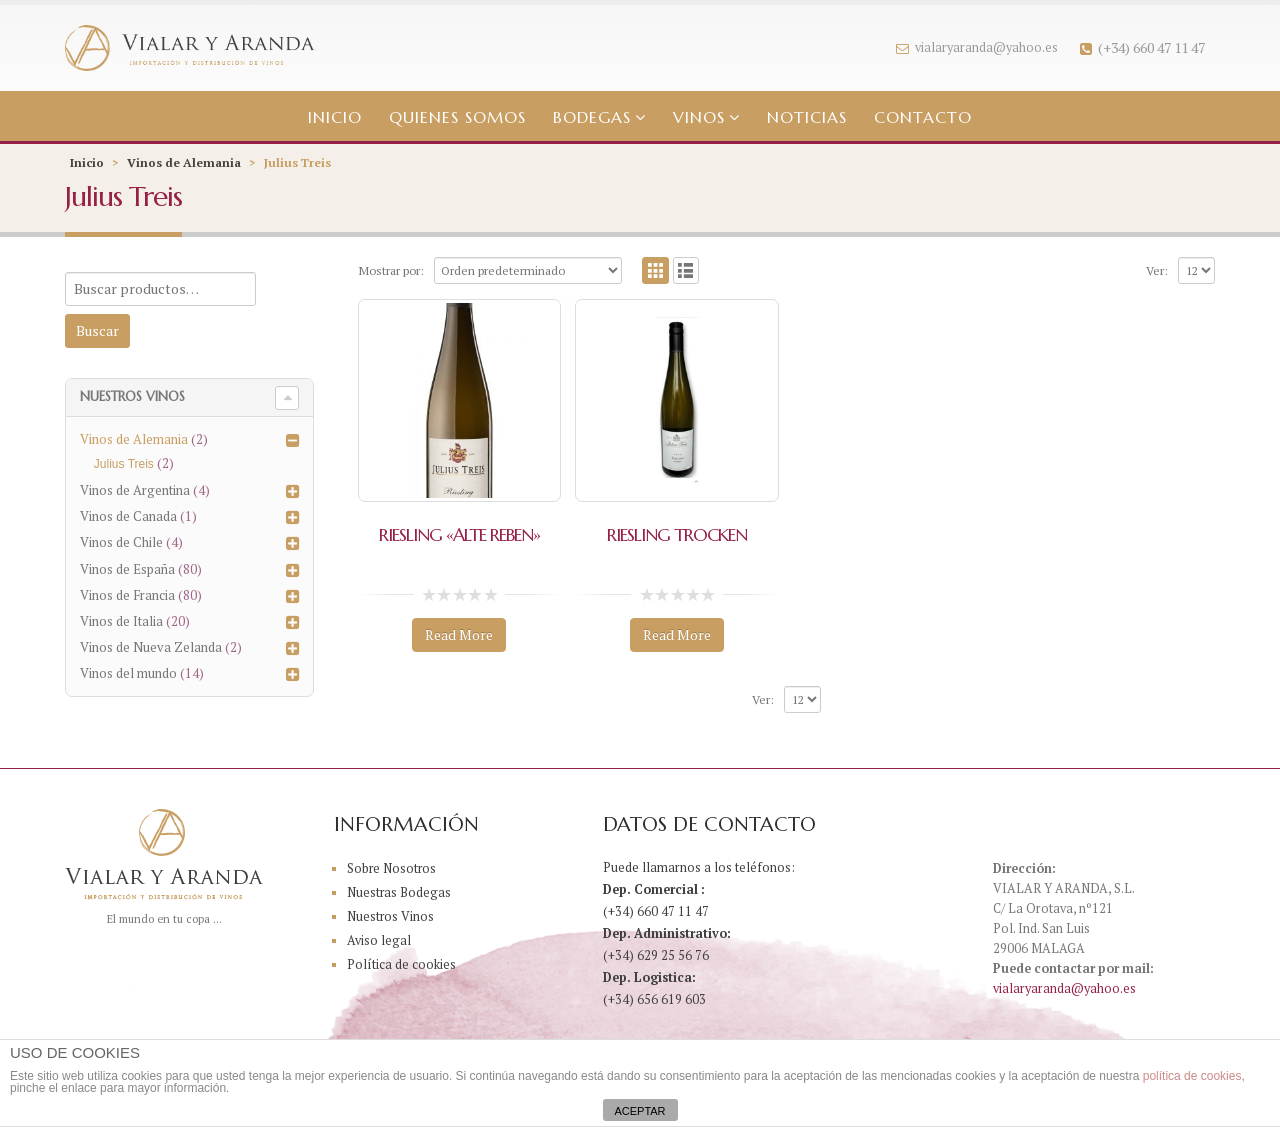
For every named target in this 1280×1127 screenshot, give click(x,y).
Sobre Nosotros (392, 868)
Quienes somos (457, 117)
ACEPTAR (639, 1111)
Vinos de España (127, 569)
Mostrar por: (391, 270)
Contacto (923, 117)
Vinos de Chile (121, 542)
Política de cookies (401, 964)
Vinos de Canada (128, 516)
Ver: (1157, 270)
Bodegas (592, 117)
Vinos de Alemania (184, 162)
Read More (459, 634)
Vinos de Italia (121, 621)
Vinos (699, 117)
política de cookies (1192, 1076)
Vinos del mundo (128, 673)
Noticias (807, 117)
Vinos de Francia (127, 595)
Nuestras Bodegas (399, 892)
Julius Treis (124, 464)
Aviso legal (379, 940)
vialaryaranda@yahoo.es (977, 47)
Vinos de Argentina (135, 490)
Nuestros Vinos (391, 916)
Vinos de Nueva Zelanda (151, 647)
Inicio (335, 117)
